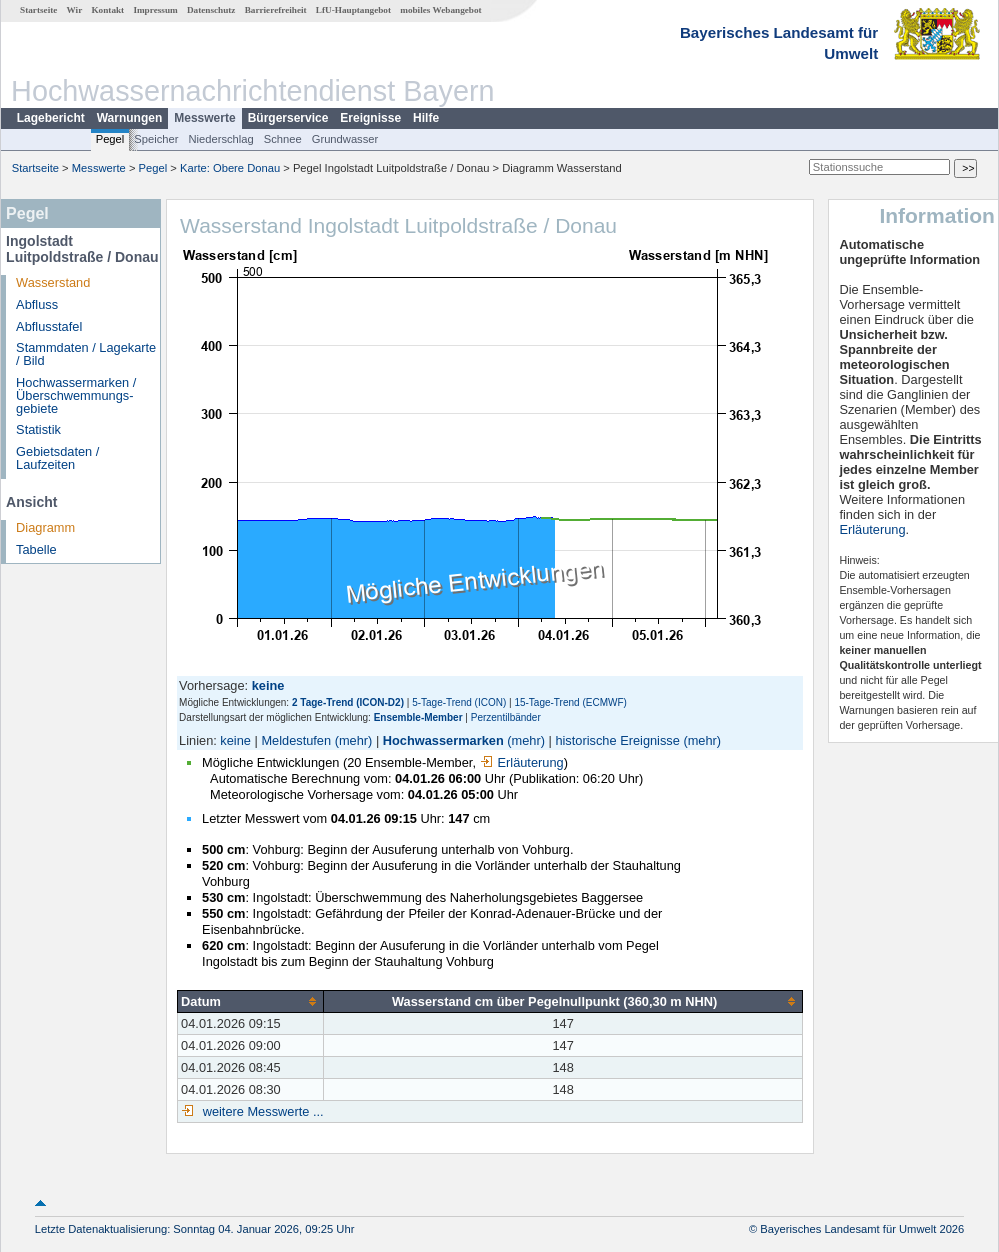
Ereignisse (370, 118)
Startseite (38, 10)
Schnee (283, 139)
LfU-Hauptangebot (353, 10)
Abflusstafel (49, 326)
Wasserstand (53, 282)
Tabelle (36, 549)
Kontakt (107, 10)
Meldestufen (296, 740)
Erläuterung (522, 762)
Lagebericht (51, 118)
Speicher (156, 139)
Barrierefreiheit (276, 10)
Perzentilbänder (506, 717)
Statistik (38, 429)
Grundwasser (345, 139)
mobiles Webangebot (440, 10)
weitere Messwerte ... (261, 1111)
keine (235, 740)
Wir (75, 10)
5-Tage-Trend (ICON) (459, 702)
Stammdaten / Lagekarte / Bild (86, 354)
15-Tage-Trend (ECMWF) (570, 702)
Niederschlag (220, 139)
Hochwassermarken (443, 740)
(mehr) (354, 740)
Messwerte (204, 118)
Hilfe (426, 118)
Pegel (110, 139)
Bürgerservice (288, 118)
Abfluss (37, 304)
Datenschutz (211, 10)
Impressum (155, 10)
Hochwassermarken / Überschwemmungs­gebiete (76, 395)
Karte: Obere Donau (230, 168)
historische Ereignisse (617, 740)
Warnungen (130, 118)
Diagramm (45, 527)
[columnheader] (251, 1001)
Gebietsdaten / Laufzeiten (57, 458)
